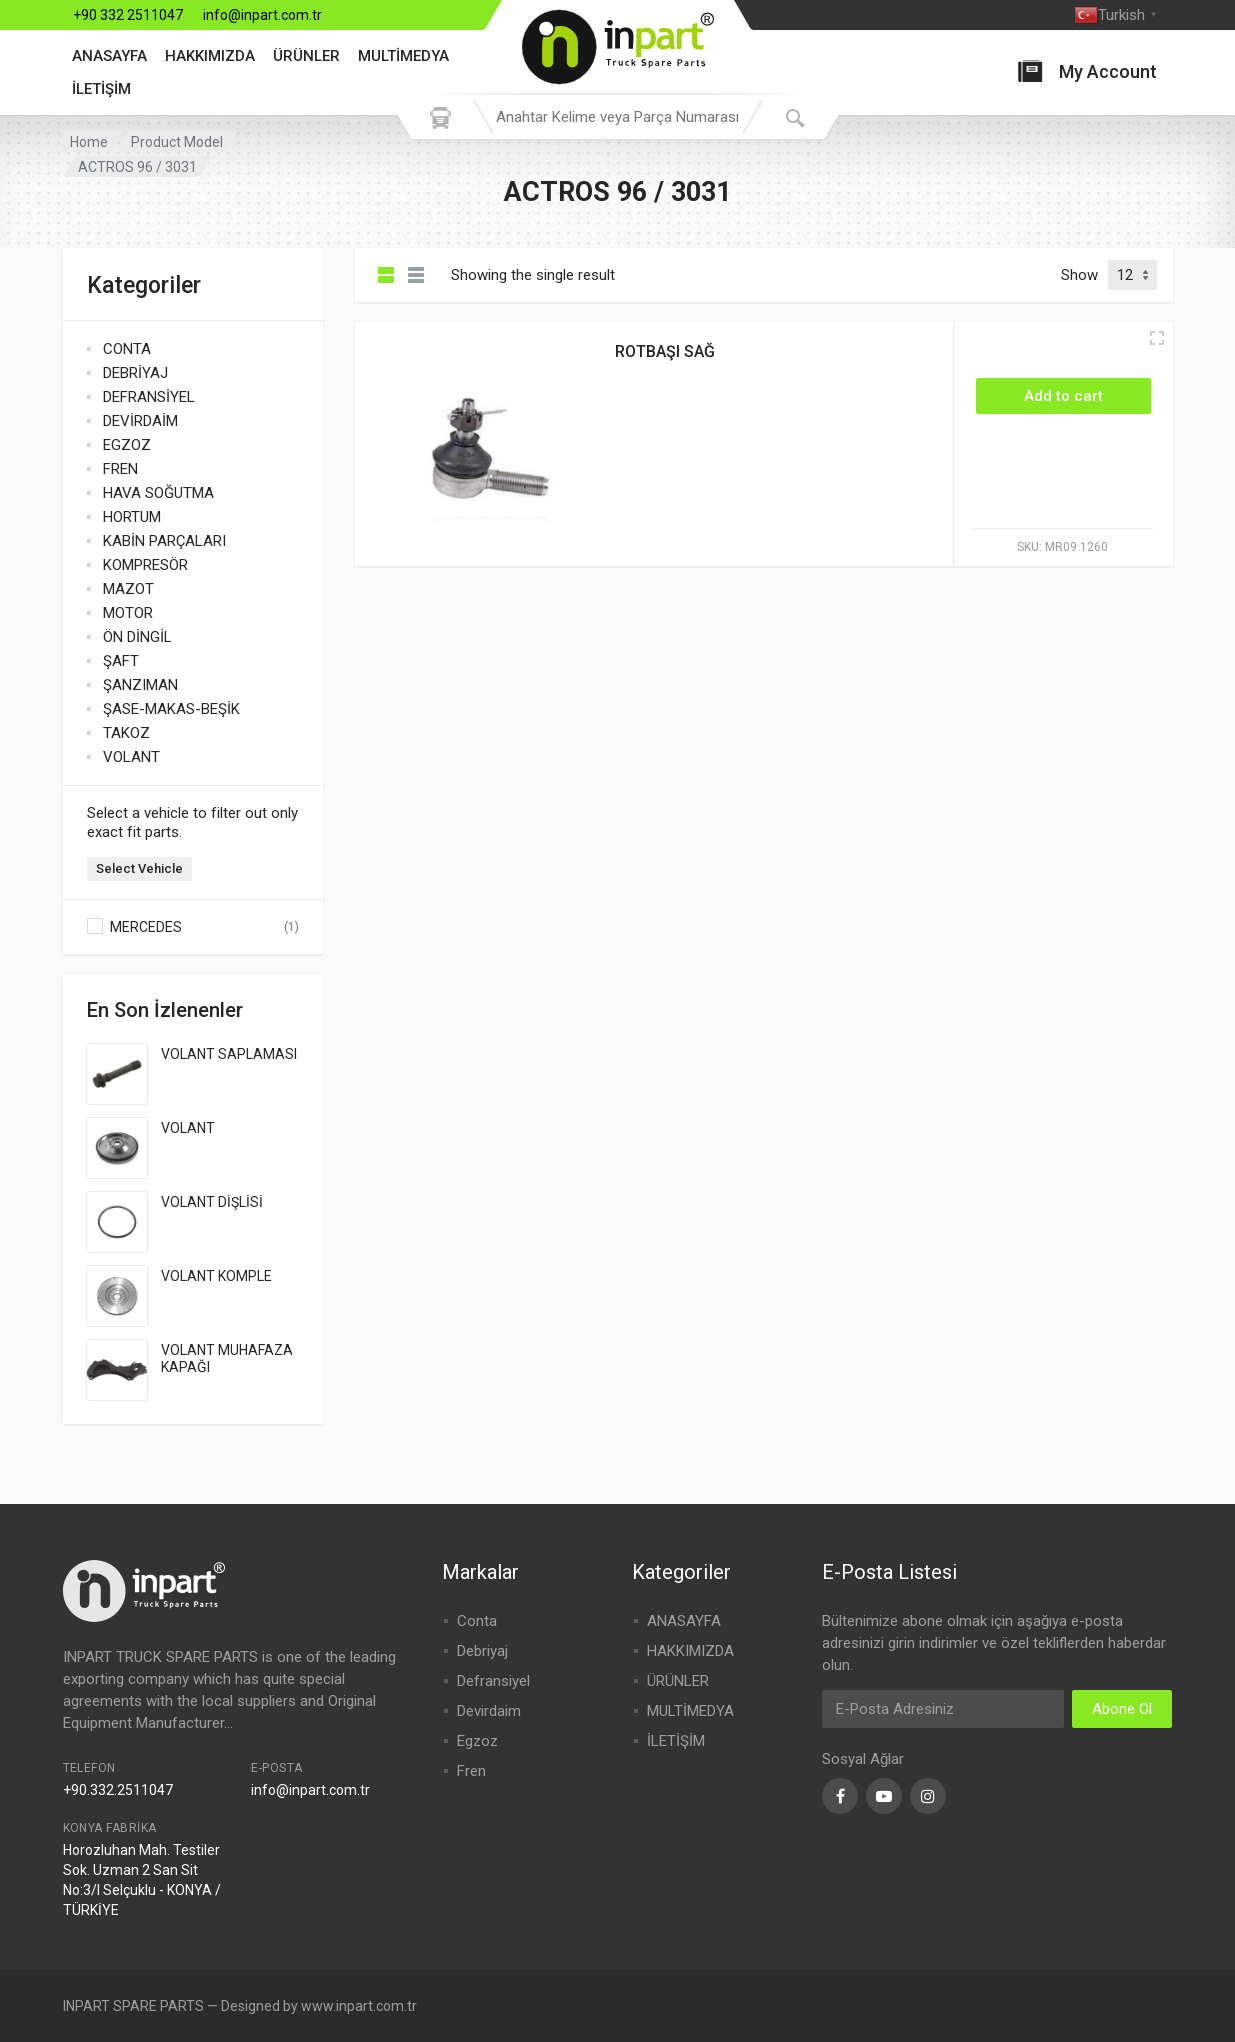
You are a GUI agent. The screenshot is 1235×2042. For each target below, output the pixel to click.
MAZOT (128, 589)
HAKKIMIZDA (210, 56)
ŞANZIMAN (140, 685)
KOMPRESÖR (145, 565)
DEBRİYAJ (135, 373)
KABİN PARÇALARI (164, 541)
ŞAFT (121, 661)
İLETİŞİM (101, 89)
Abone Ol (1122, 1709)
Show (1079, 275)
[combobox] (618, 117)
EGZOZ (127, 445)
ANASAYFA (109, 56)
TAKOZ (126, 733)
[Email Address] (943, 1709)
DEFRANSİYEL (149, 397)
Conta (477, 1621)
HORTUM (132, 517)
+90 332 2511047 (128, 15)
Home (89, 142)
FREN (120, 469)
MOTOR (128, 613)
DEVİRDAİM (140, 421)
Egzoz (477, 1741)
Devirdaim (489, 1711)
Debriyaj (482, 1651)
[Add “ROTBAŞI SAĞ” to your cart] (1063, 396)
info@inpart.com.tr (262, 15)
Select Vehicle (139, 868)
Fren (471, 1771)
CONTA (127, 349)
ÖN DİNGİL (137, 637)
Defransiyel (493, 1681)
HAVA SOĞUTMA (158, 493)
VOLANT (131, 757)
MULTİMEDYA (403, 56)
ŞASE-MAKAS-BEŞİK (171, 709)
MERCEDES (146, 927)
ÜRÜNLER (306, 56)
